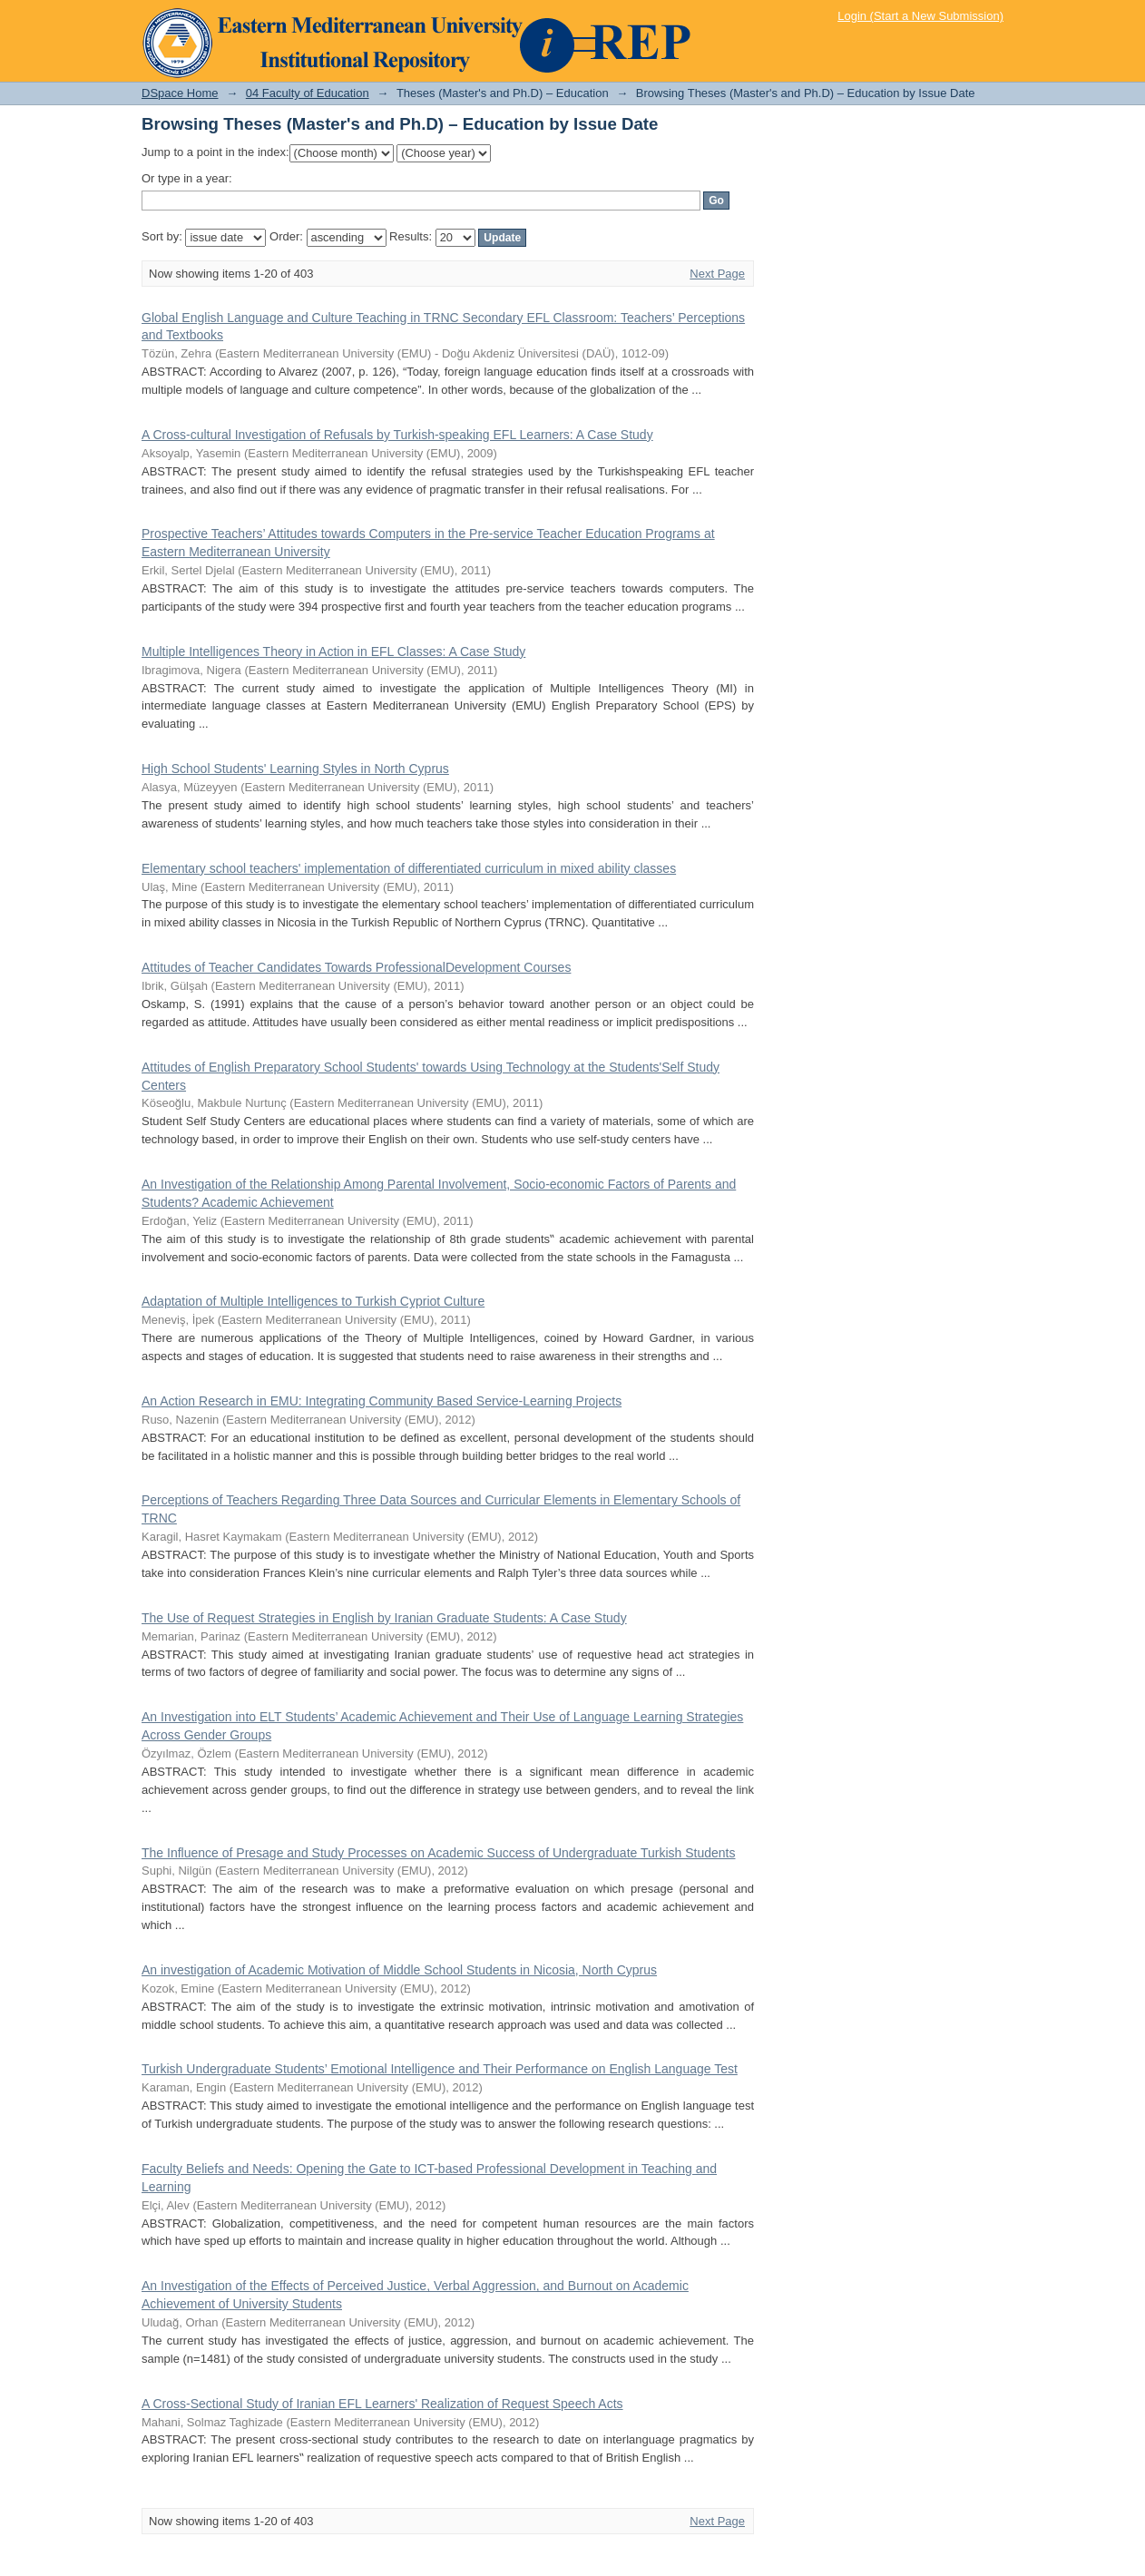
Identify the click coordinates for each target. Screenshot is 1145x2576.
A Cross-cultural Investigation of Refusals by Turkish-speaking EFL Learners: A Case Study (397, 434)
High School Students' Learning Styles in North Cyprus (295, 768)
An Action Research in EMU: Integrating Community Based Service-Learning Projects (381, 1401)
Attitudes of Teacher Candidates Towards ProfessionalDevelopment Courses (356, 967)
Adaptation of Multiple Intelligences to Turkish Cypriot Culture (313, 1301)
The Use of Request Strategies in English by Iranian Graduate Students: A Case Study (384, 1618)
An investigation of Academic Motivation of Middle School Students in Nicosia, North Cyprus (399, 1970)
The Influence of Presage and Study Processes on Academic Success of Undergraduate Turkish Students (439, 1853)
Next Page (717, 273)
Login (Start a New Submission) (920, 16)
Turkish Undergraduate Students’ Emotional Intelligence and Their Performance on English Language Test (440, 2069)
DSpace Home (180, 93)
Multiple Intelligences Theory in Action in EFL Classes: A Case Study (333, 651)
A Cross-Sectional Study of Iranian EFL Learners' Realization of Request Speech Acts (382, 2403)
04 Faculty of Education (307, 93)
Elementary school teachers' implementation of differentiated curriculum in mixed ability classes (409, 868)
